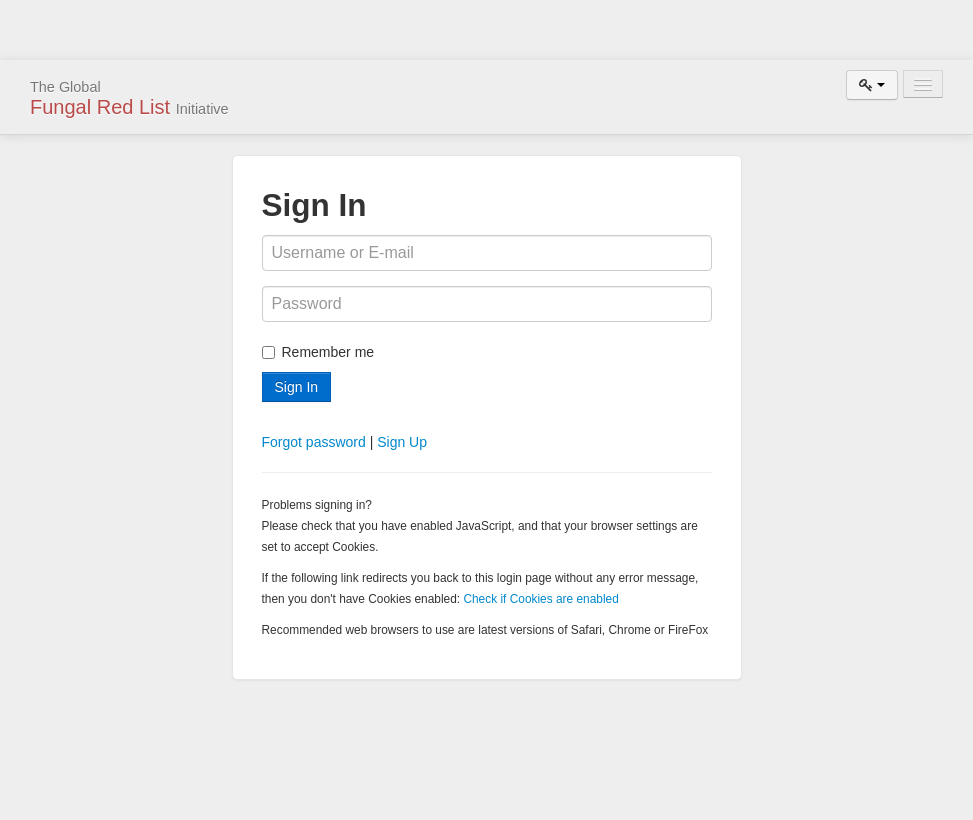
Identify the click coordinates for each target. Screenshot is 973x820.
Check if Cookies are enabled (540, 599)
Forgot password (314, 442)
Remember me (318, 352)
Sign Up (402, 442)
